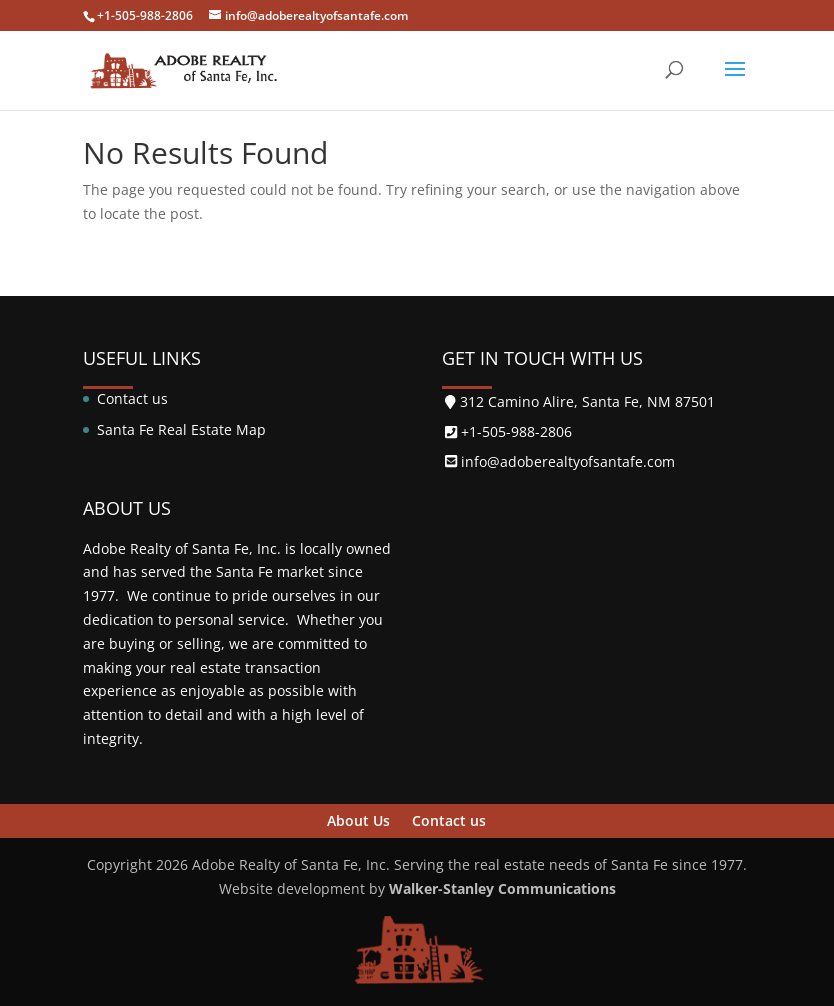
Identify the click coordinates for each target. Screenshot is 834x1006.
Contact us (132, 398)
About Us (358, 820)
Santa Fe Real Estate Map (181, 429)
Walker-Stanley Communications (500, 888)
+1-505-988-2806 (145, 15)
